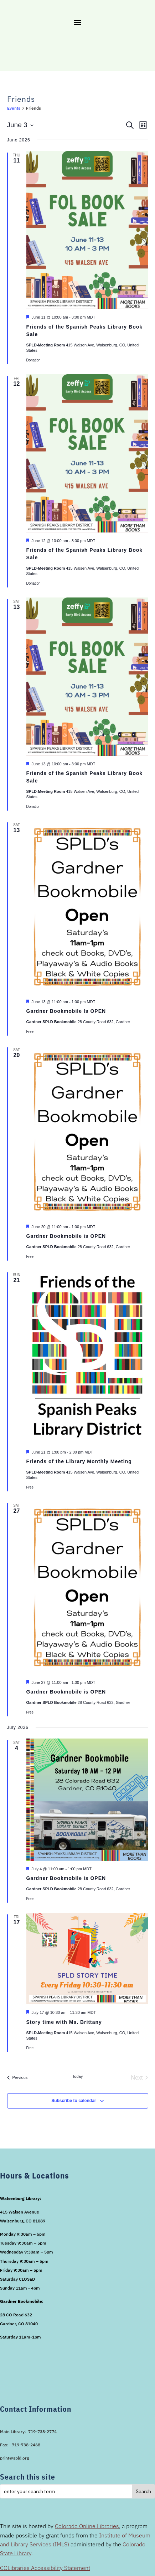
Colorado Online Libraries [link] (87, 2526)
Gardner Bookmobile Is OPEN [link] (66, 1011)
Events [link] (13, 108)
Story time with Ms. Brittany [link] (64, 2022)
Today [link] (77, 2076)
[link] (17, 2078)
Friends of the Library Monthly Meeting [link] (79, 1461)
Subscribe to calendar (73, 2100)
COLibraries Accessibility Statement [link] (45, 2567)
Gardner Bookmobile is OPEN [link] (66, 1236)
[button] (77, 22)
